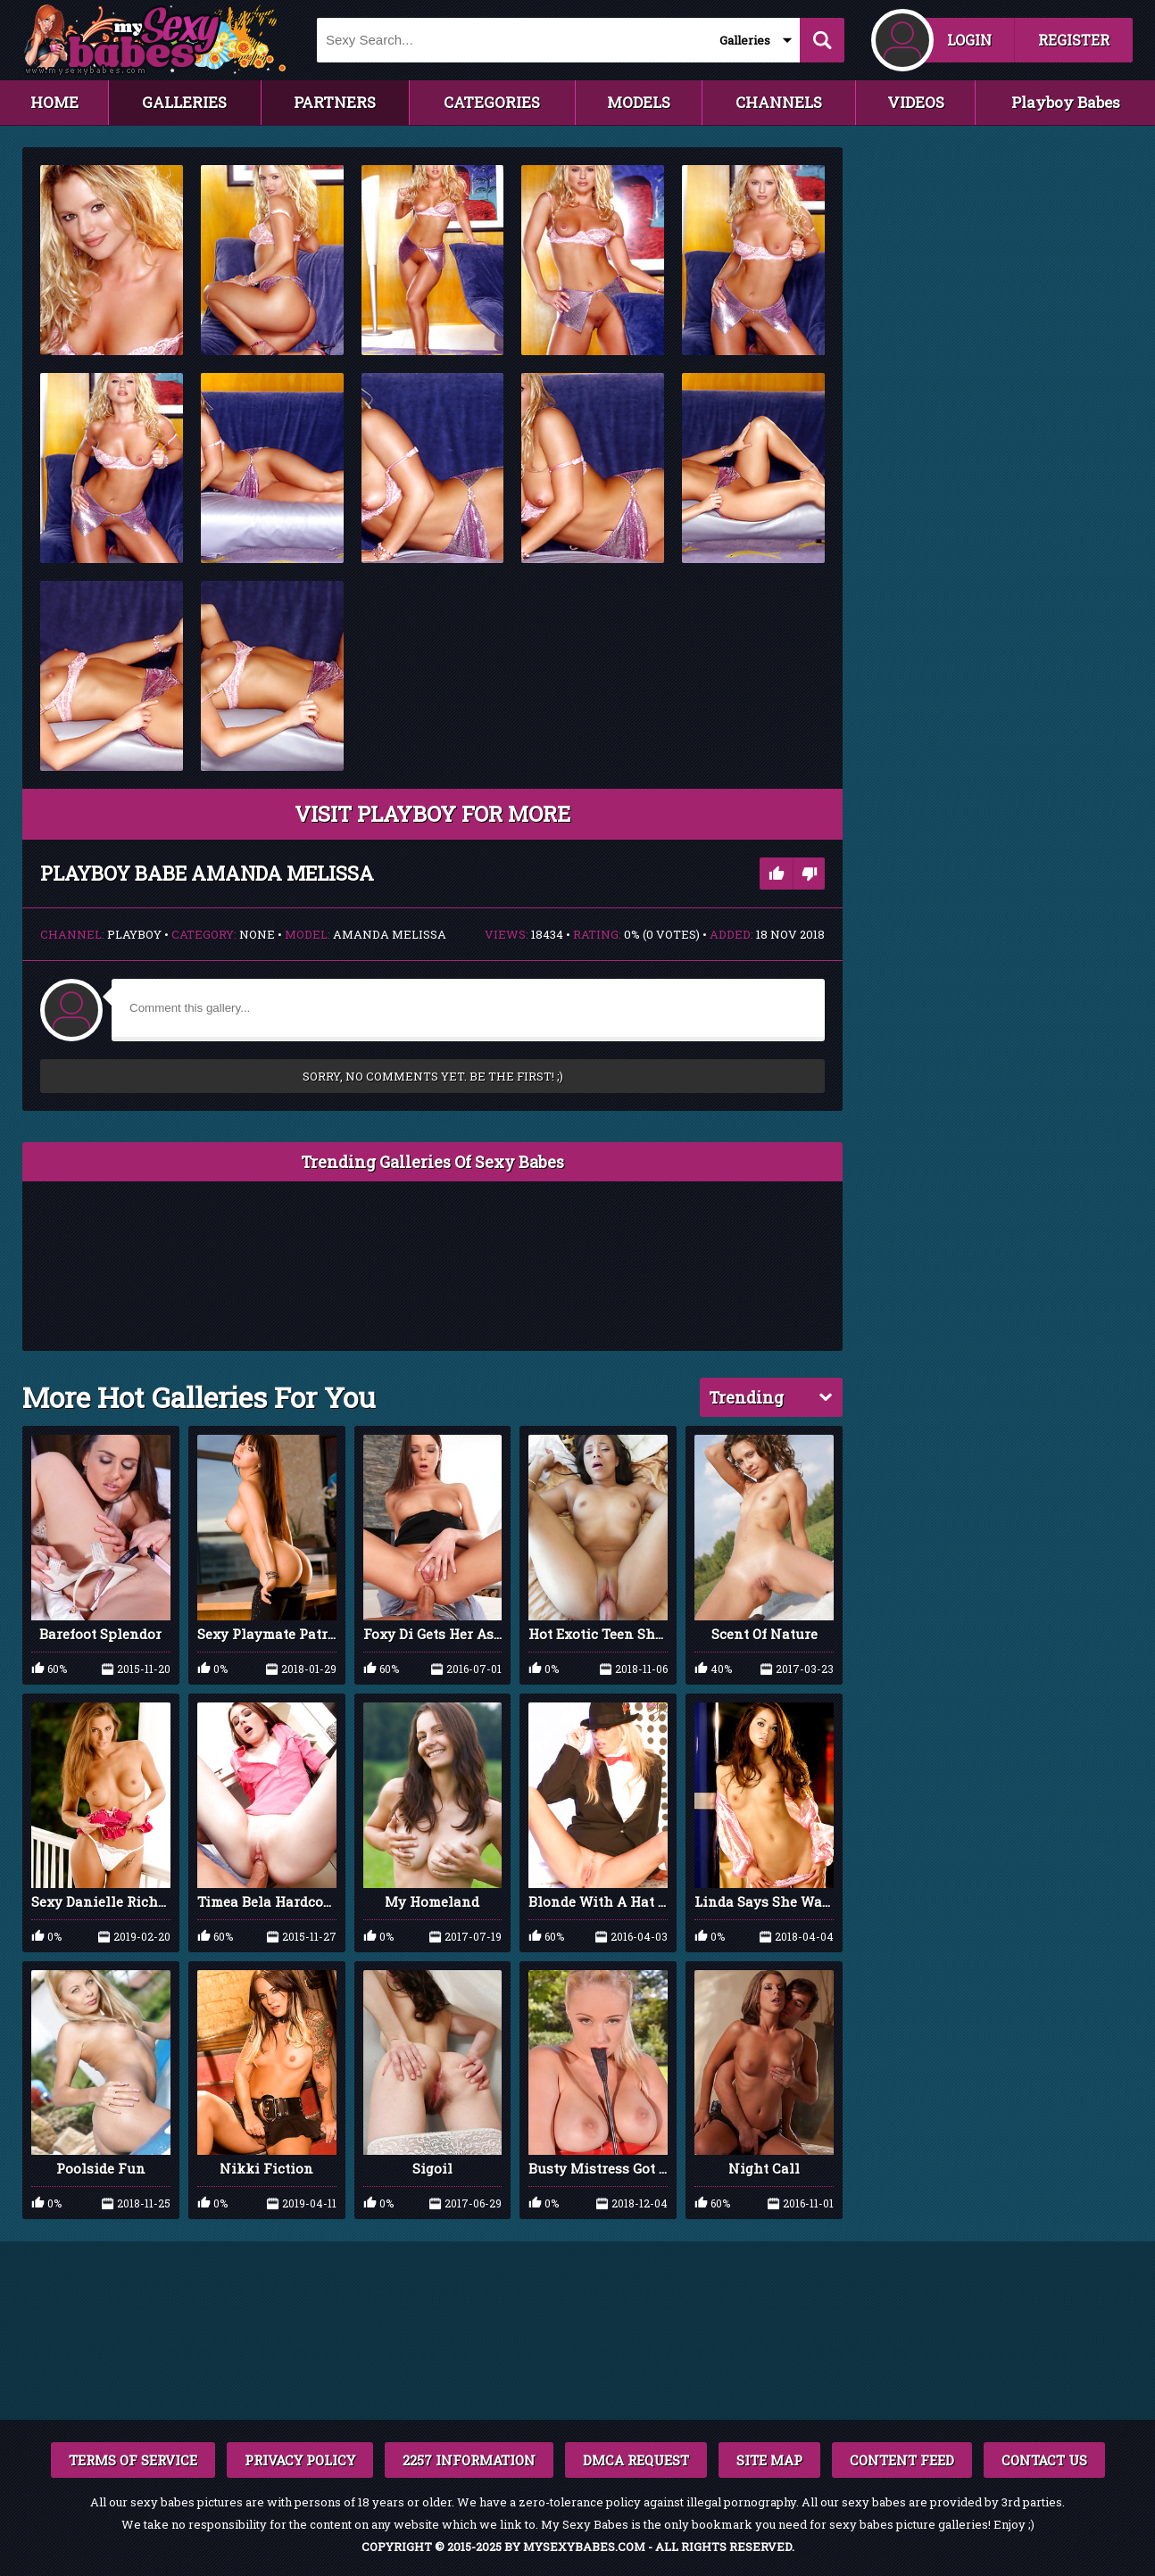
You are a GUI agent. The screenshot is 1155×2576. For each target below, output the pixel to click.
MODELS (638, 102)
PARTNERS (335, 102)
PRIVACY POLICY (300, 2460)
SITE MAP (769, 2460)
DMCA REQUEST (636, 2460)
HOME (54, 102)
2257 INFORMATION (469, 2460)
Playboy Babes (1065, 102)
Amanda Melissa (389, 934)
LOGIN (969, 39)
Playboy (134, 934)
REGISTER (1073, 39)
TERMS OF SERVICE (133, 2460)
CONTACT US (1044, 2460)
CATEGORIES (492, 102)
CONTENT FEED (902, 2460)
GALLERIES (184, 102)
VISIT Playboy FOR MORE (432, 813)
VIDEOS (915, 102)
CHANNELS (778, 102)
